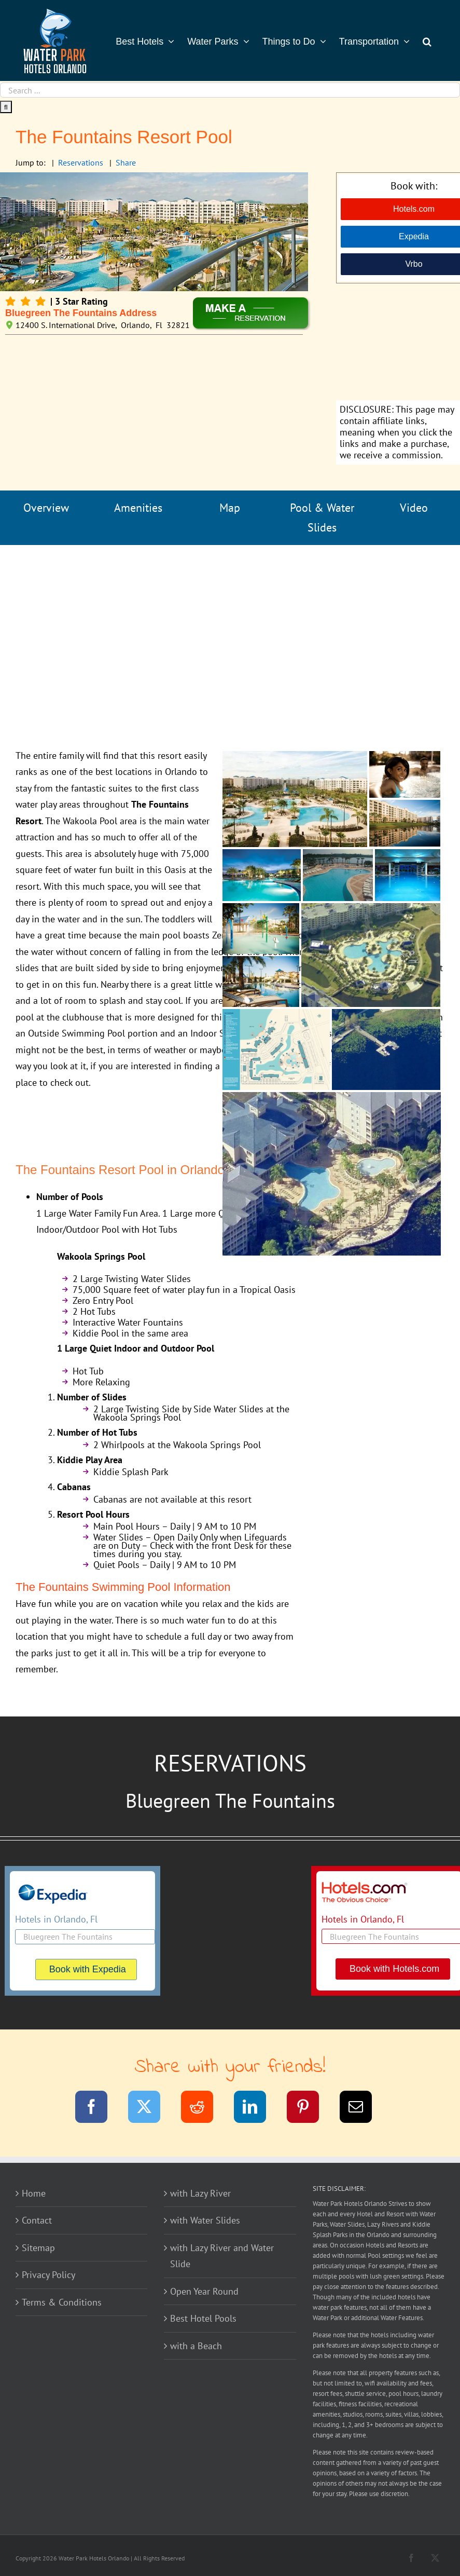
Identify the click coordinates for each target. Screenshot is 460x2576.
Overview (46, 507)
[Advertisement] (230, 630)
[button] (427, 40)
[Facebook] (98, 2109)
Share (126, 162)
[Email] (362, 2109)
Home (34, 2193)
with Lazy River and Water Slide (222, 2256)
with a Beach (196, 2346)
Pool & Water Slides (322, 517)
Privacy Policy (48, 2275)
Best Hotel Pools (203, 2318)
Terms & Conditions (62, 2302)
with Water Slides (205, 2220)
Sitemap (38, 2248)
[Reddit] (203, 2109)
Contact (37, 2220)
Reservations (80, 162)
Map (229, 507)
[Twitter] (151, 2109)
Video (414, 507)
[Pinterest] (309, 2109)
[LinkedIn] (256, 2109)
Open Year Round (204, 2291)
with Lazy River (200, 2193)
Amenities (138, 507)
